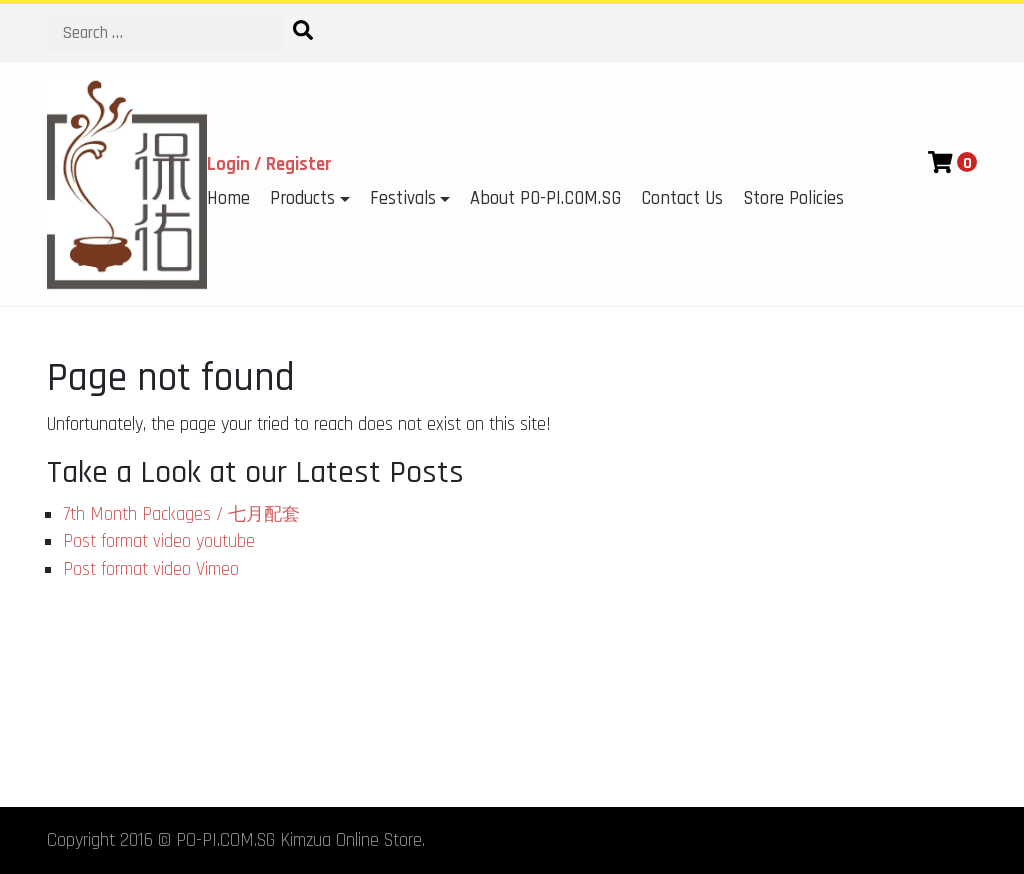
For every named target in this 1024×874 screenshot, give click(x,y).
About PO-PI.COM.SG (545, 198)
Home (228, 198)
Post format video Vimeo (151, 569)
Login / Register (269, 164)
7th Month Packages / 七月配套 (181, 514)
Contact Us (682, 198)
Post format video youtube (159, 541)
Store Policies (793, 198)
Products (302, 198)
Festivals (403, 198)
